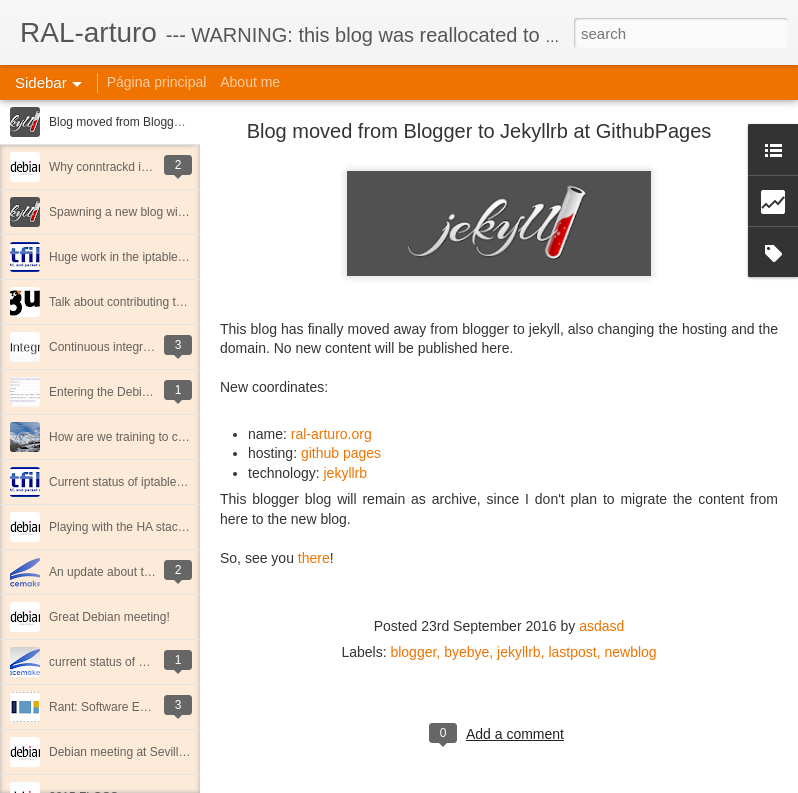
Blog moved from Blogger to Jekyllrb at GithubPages (188, 122)
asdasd (601, 626)
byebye (466, 652)
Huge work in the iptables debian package (160, 257)
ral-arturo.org (331, 434)
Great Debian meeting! (109, 617)
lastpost (572, 652)
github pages (341, 453)
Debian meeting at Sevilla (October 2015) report (176, 752)
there (314, 558)
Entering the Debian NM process (135, 392)
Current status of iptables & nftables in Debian (171, 482)
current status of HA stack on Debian (146, 662)
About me (250, 82)
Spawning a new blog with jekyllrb (138, 212)
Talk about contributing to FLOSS (137, 302)
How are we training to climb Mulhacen (152, 437)
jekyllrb (346, 473)
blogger (413, 652)
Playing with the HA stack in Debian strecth (163, 527)
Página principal (157, 82)
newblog (630, 652)
